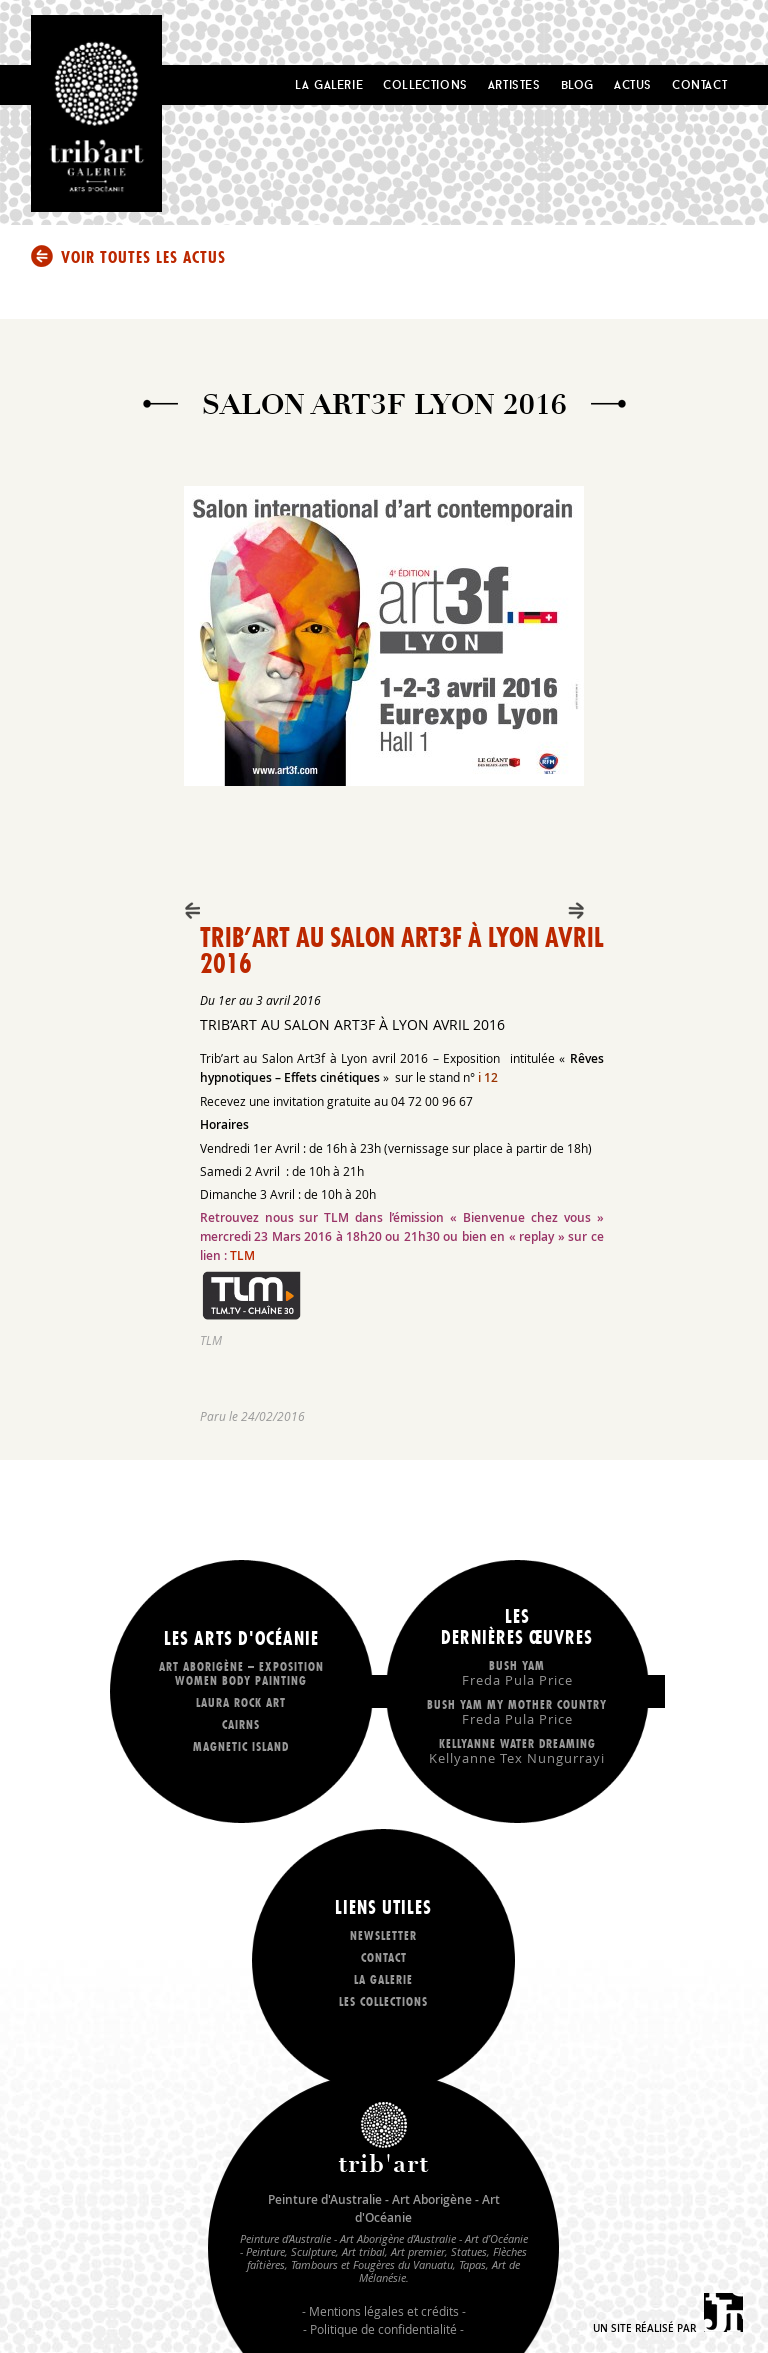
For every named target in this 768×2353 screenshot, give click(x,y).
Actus (633, 84)
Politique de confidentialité (383, 2329)
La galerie (383, 1979)
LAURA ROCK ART (241, 1702)
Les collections (383, 2001)
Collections (425, 84)
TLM (242, 1255)
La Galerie (329, 84)
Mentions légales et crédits (384, 2311)
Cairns (241, 1724)
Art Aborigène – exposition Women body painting (241, 1673)
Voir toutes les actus (143, 257)
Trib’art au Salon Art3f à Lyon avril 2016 (402, 950)
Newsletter (383, 1935)
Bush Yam (517, 1672)
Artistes (514, 84)
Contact (699, 84)
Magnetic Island (241, 1746)
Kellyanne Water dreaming (517, 1750)
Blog (577, 84)
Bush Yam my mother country (517, 1711)
